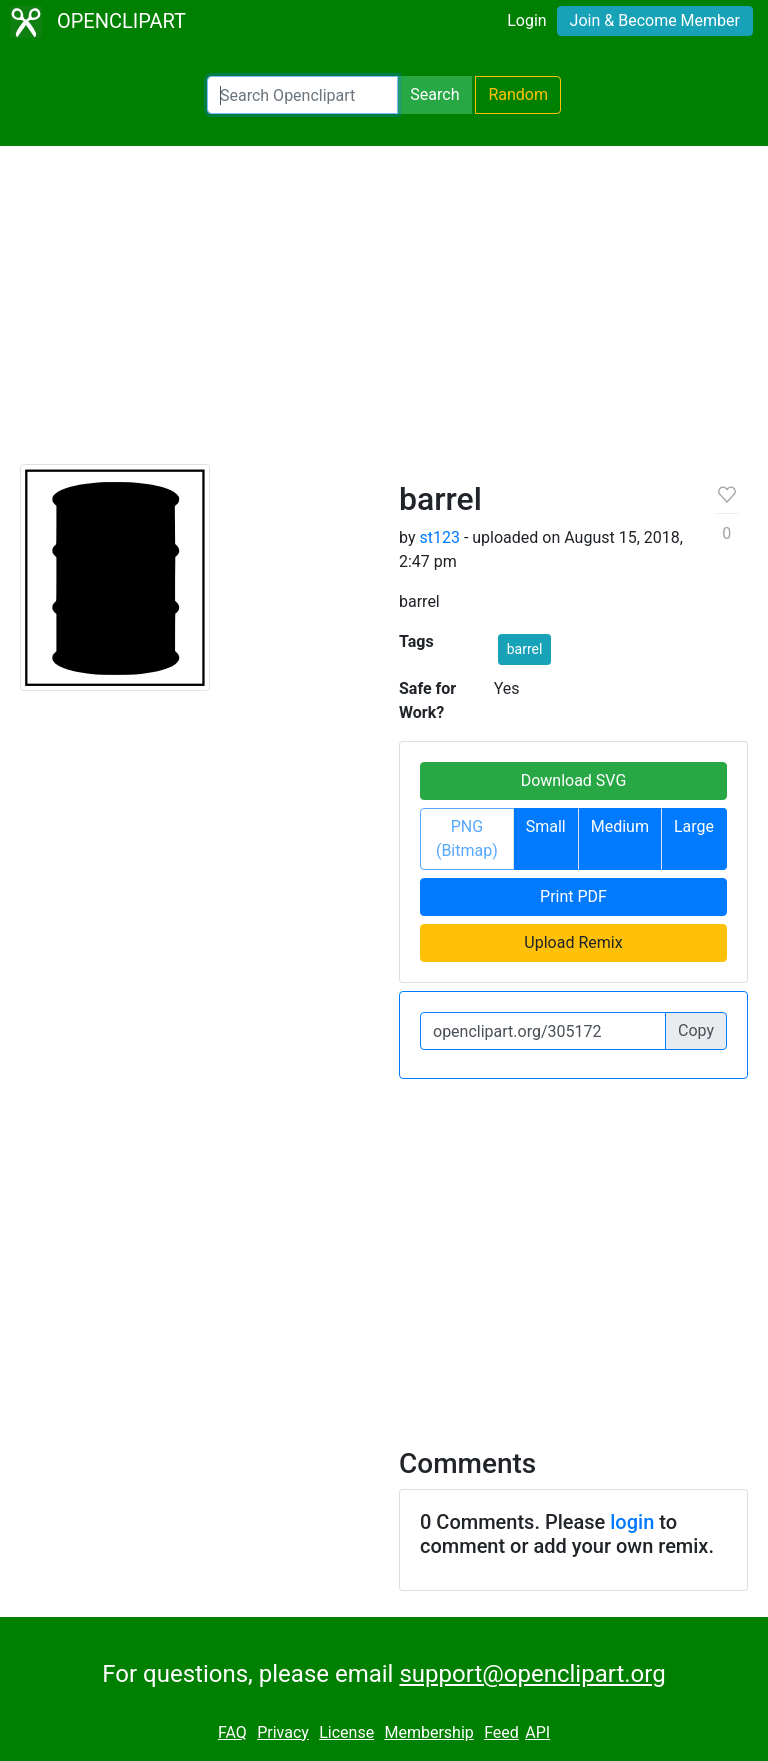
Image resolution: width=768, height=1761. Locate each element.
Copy (696, 1030)
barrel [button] (525, 649)
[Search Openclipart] (302, 95)
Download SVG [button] (574, 780)
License (346, 1732)
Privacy (283, 1732)
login (632, 1522)
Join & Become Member (655, 20)
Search (434, 94)
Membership (428, 1732)
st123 (439, 537)
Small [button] (546, 826)
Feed (501, 1732)
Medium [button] (620, 826)
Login (526, 20)
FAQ (232, 1732)
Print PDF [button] (573, 896)
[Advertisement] (384, 314)
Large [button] (694, 826)
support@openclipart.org (532, 1674)
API (537, 1732)
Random (518, 94)
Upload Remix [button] (573, 942)
